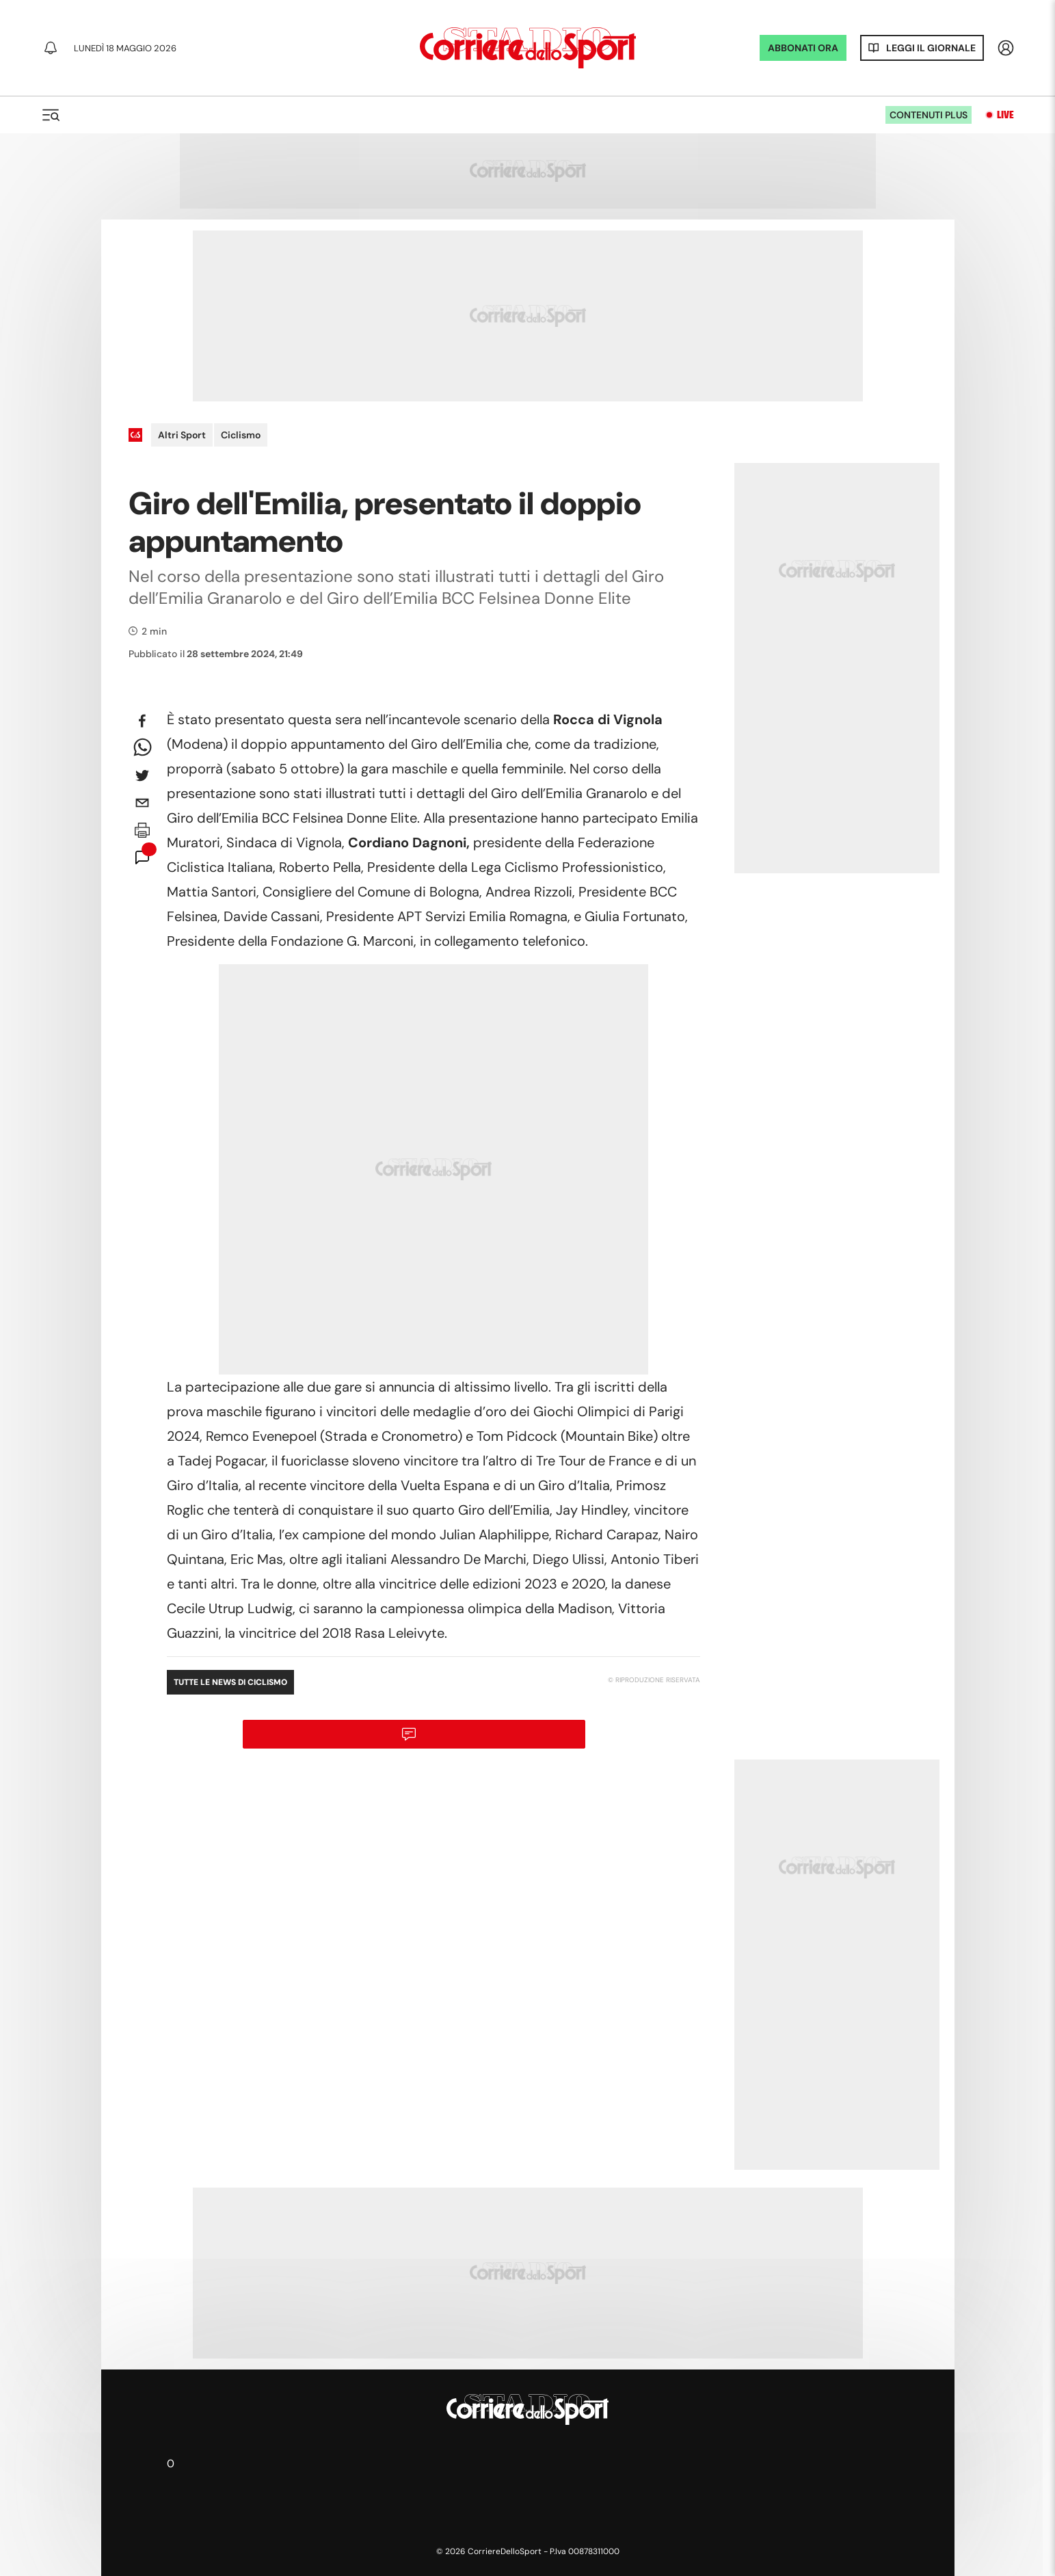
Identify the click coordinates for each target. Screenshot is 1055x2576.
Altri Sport (182, 435)
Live (1005, 114)
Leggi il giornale (931, 48)
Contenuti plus (928, 115)
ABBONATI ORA (803, 48)
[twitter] (142, 775)
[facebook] (142, 720)
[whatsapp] (142, 748)
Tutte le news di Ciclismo (230, 1682)
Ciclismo (241, 435)
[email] (142, 802)
